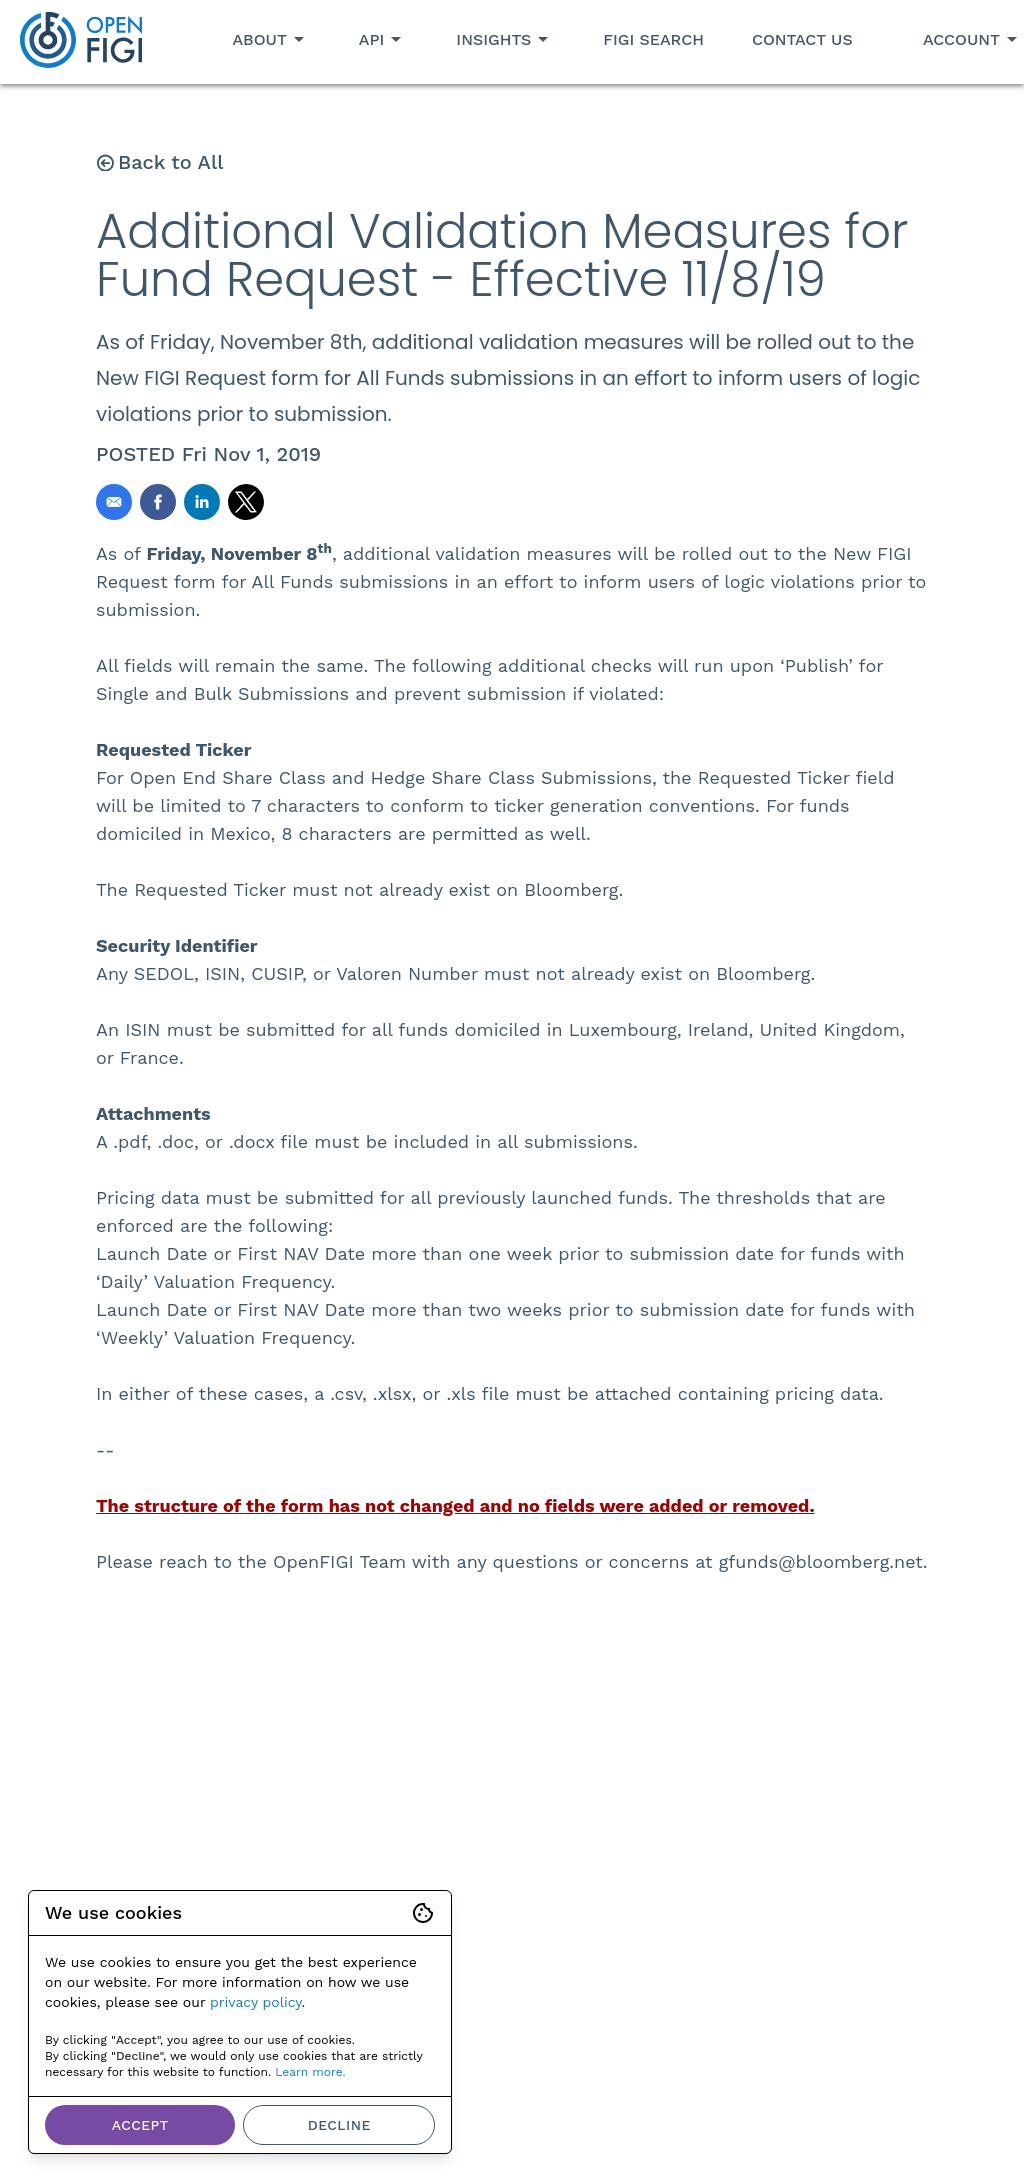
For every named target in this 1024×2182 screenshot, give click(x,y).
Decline (339, 2125)
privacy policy (255, 2002)
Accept (140, 2125)
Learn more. (310, 2072)
